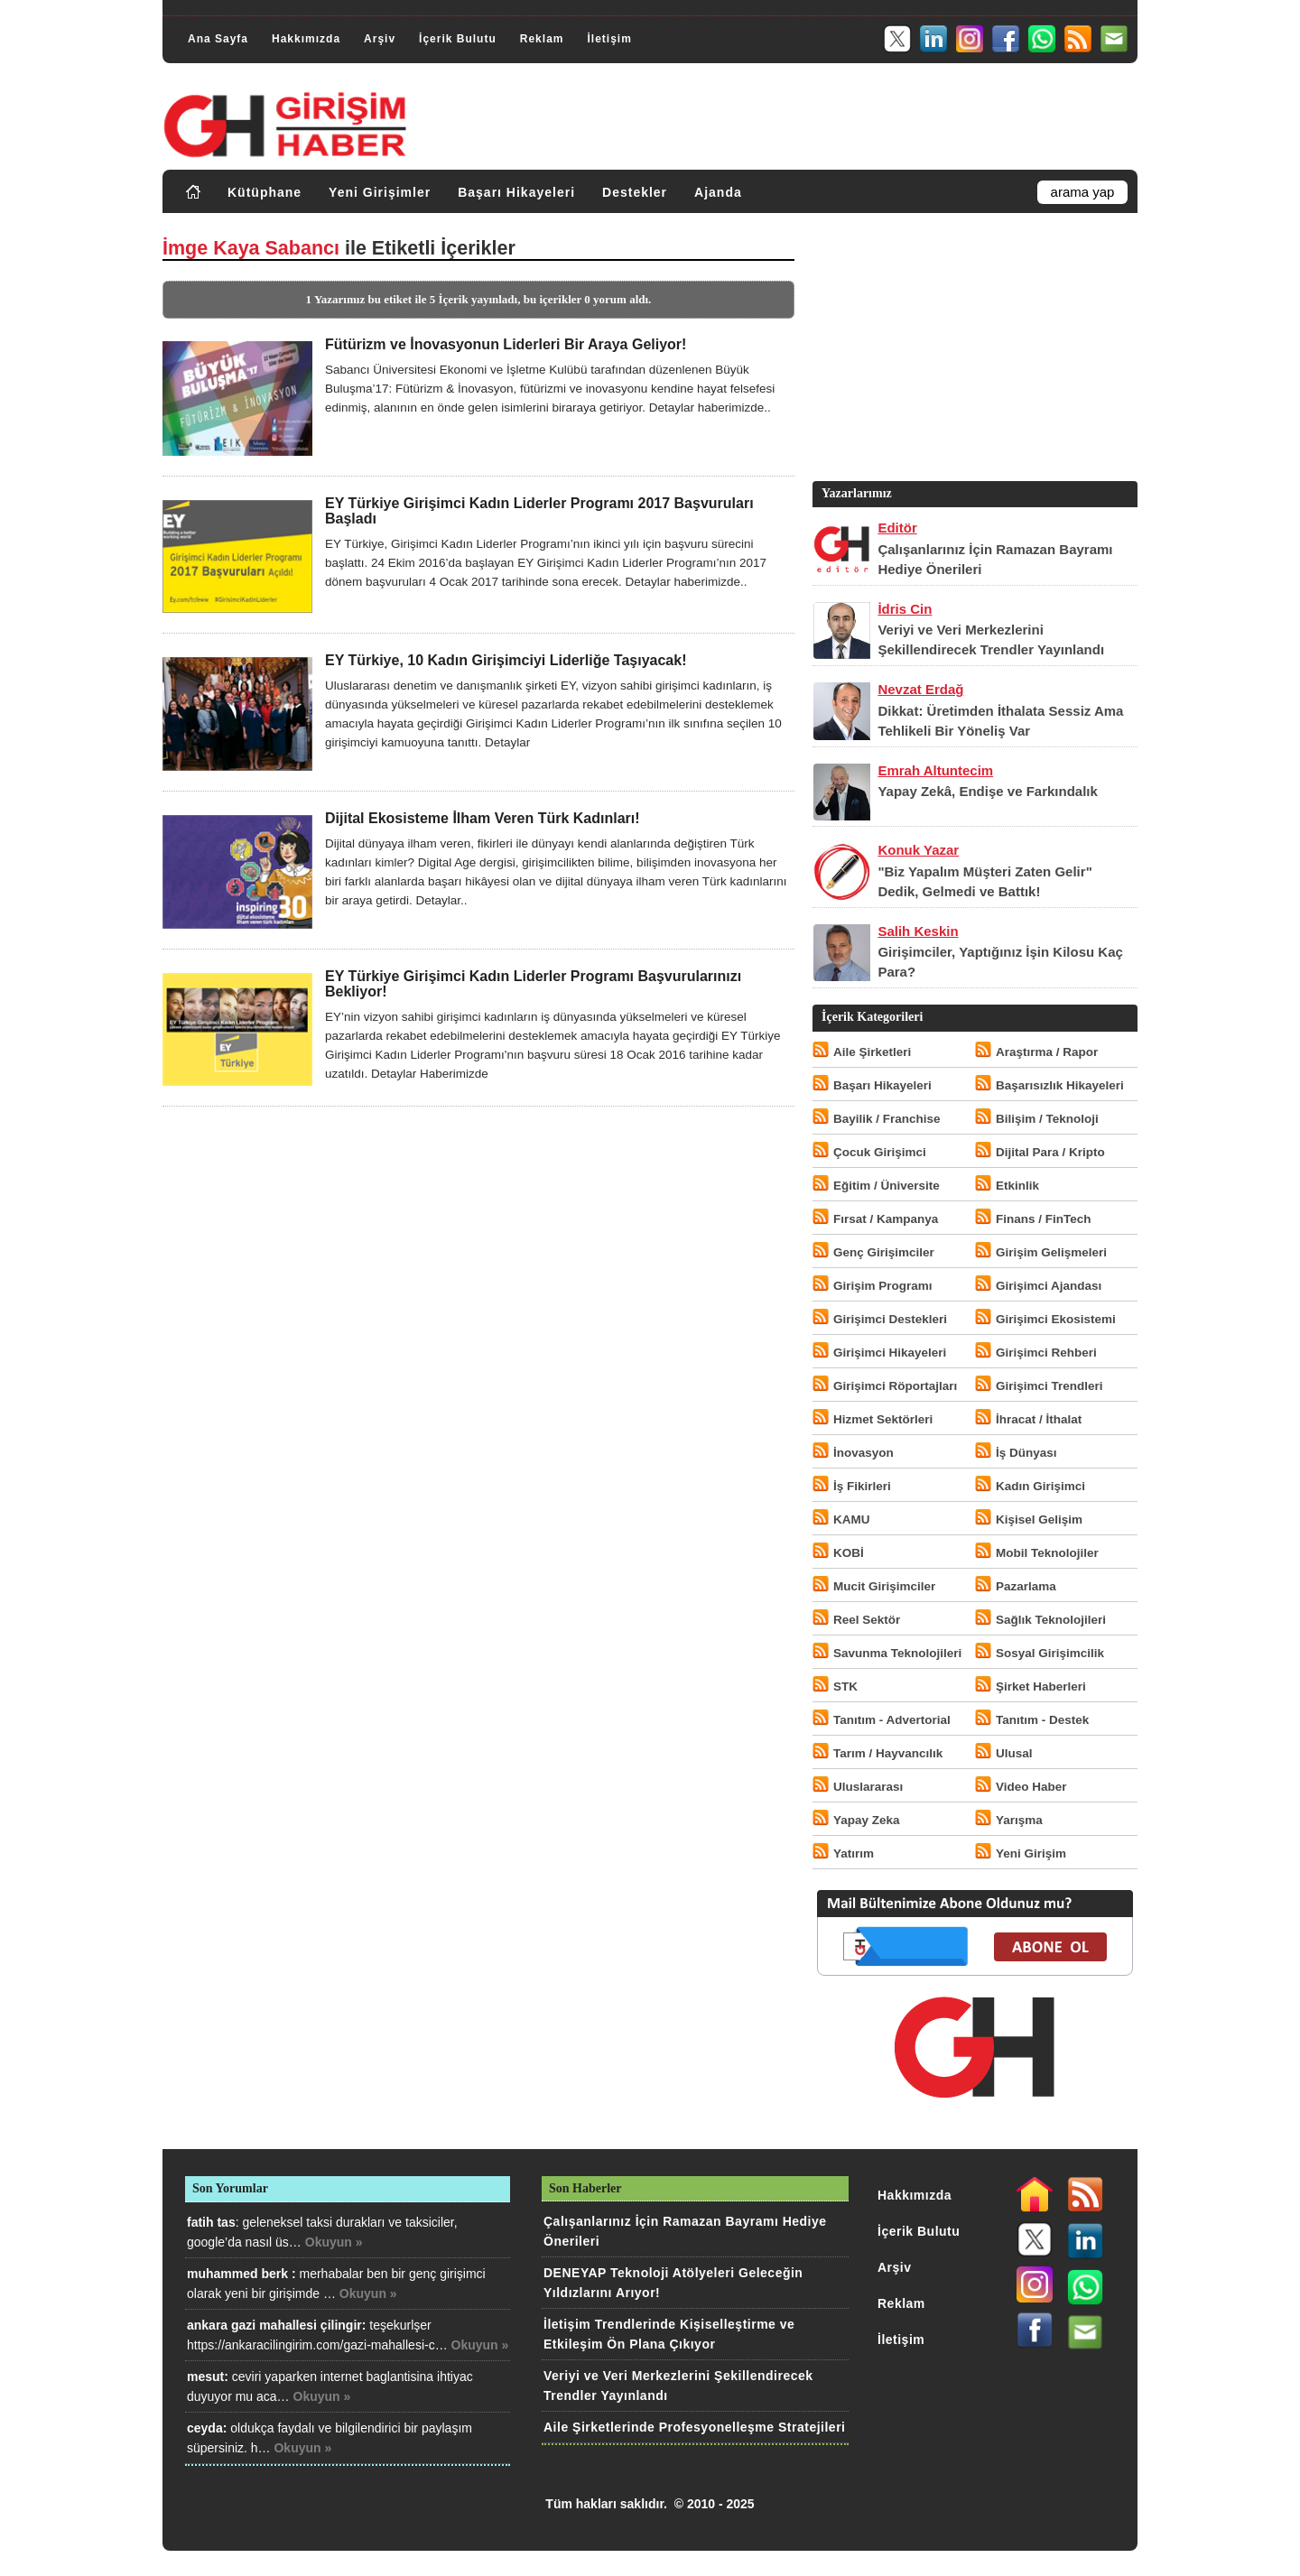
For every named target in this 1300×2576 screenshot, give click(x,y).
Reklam (542, 38)
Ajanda (718, 192)
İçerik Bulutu (458, 38)
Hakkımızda (306, 38)
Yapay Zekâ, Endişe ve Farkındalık (987, 791)
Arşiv (379, 38)
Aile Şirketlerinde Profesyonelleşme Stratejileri (694, 2427)
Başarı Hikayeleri (516, 192)
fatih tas (211, 2222)
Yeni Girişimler (380, 192)
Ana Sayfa (218, 38)
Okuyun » (334, 2242)
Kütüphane (265, 192)
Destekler (634, 192)
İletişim (609, 38)
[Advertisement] (973, 351)
